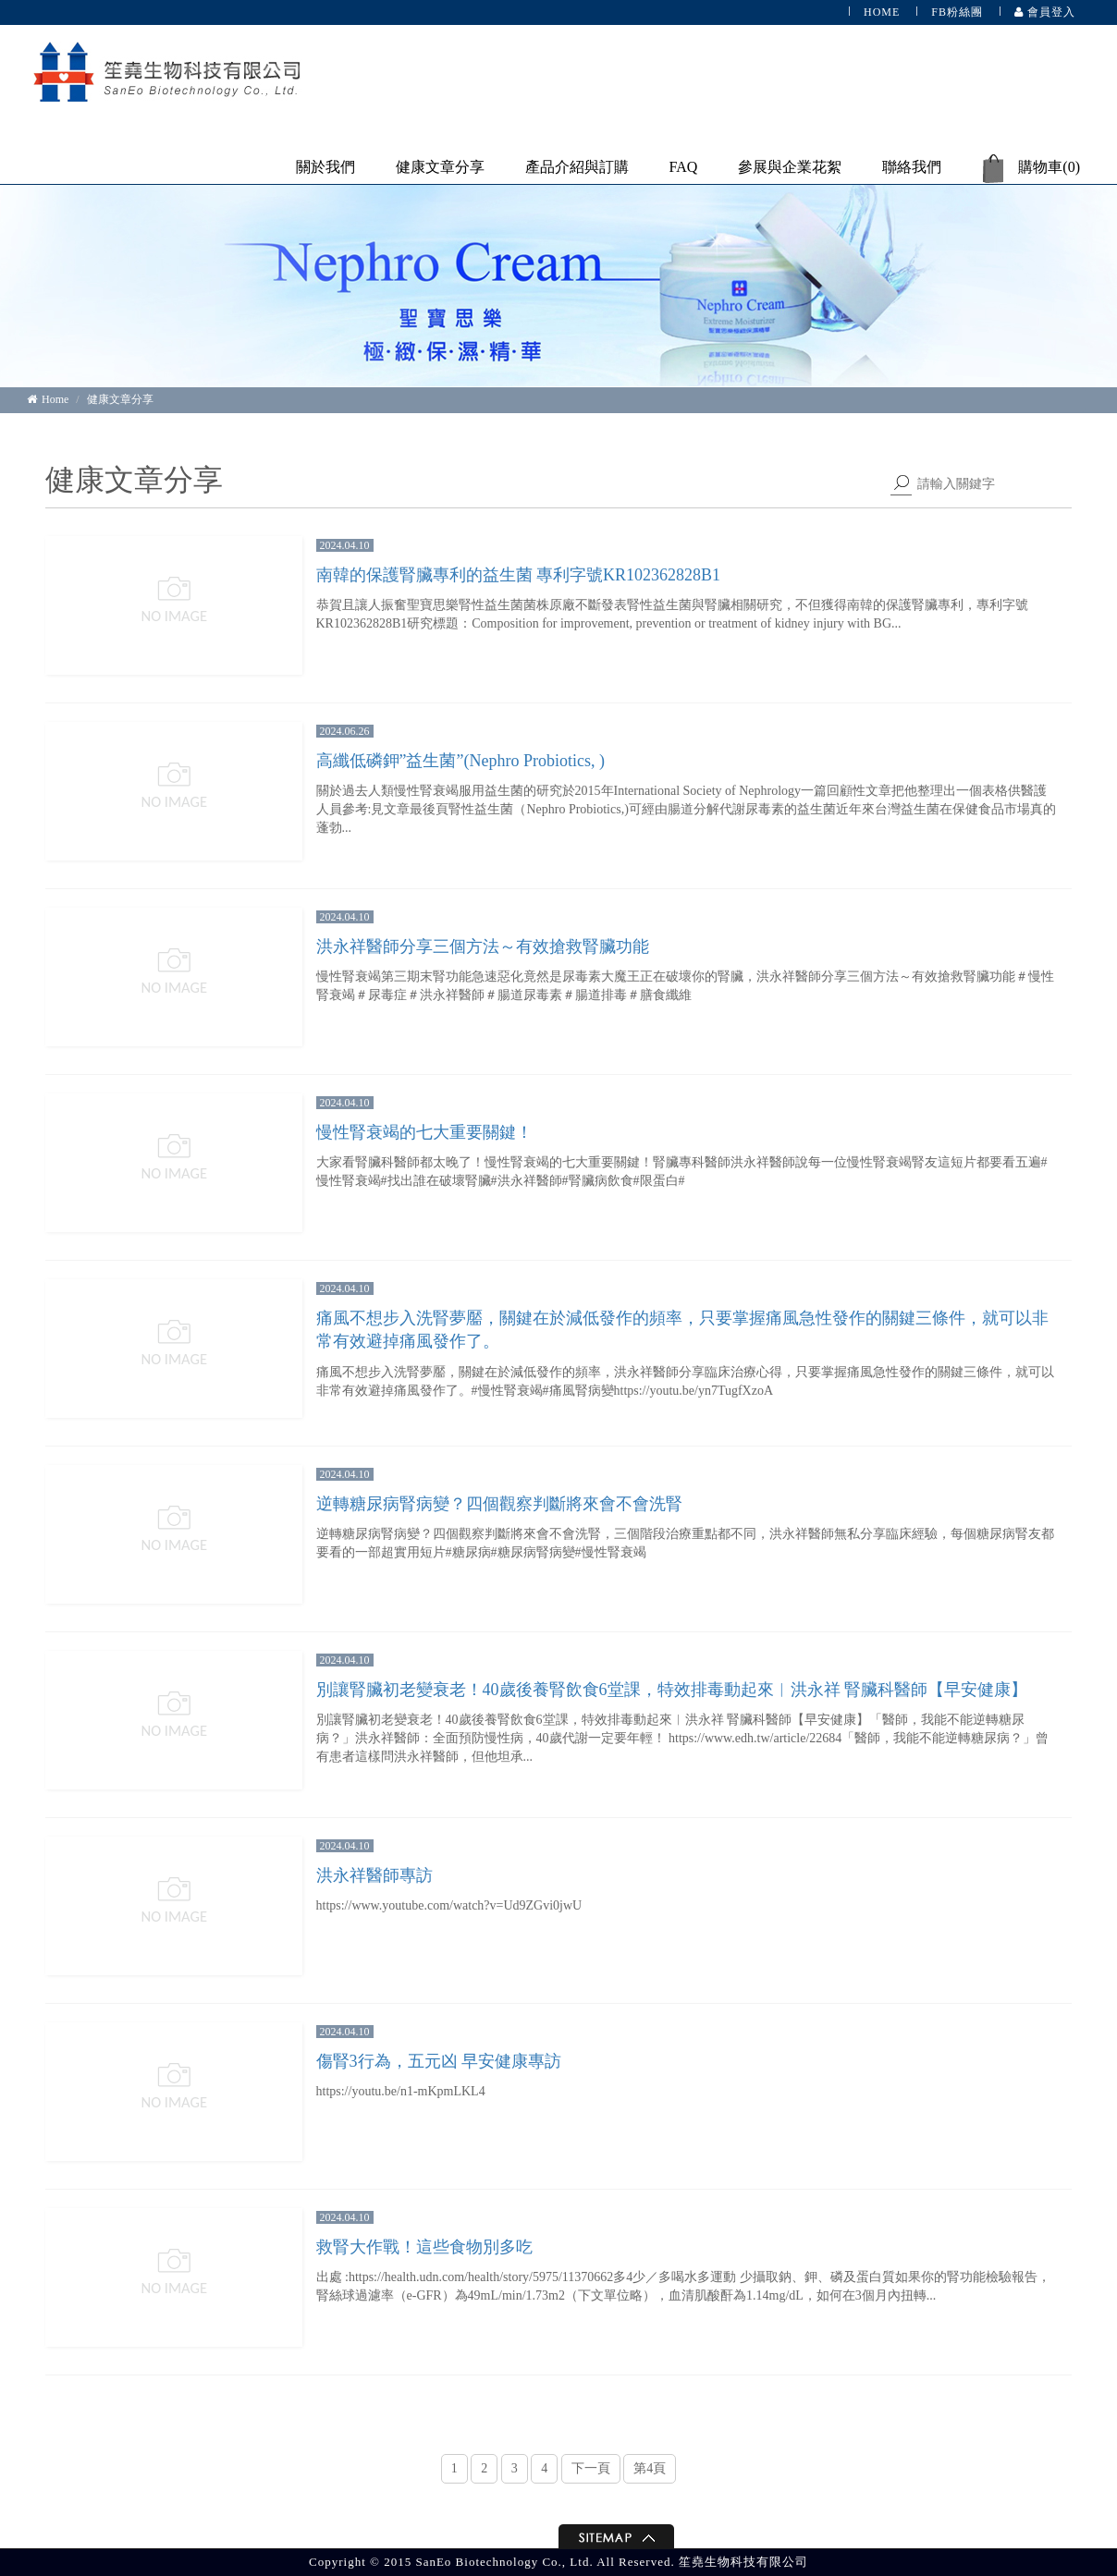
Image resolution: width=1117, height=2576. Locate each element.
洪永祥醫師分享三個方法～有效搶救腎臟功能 (482, 946)
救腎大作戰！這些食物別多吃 (424, 2247)
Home (47, 399)
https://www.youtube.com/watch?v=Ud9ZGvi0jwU (449, 1905)
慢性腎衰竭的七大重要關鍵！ (424, 1132)
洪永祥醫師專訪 (374, 1875)
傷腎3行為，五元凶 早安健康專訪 (439, 2061)
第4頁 (649, 2468)
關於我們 (325, 167)
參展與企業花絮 (789, 167)
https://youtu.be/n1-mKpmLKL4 (400, 2091)
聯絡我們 (911, 167)
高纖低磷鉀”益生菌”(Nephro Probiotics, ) (460, 760)
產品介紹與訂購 (577, 167)
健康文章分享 (440, 167)
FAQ (683, 167)
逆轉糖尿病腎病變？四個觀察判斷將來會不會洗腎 (499, 1504)
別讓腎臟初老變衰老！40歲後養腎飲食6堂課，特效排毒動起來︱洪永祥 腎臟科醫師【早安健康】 (672, 1689)
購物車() (1031, 168)
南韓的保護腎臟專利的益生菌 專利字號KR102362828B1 (518, 575)
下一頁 (590, 2468)
